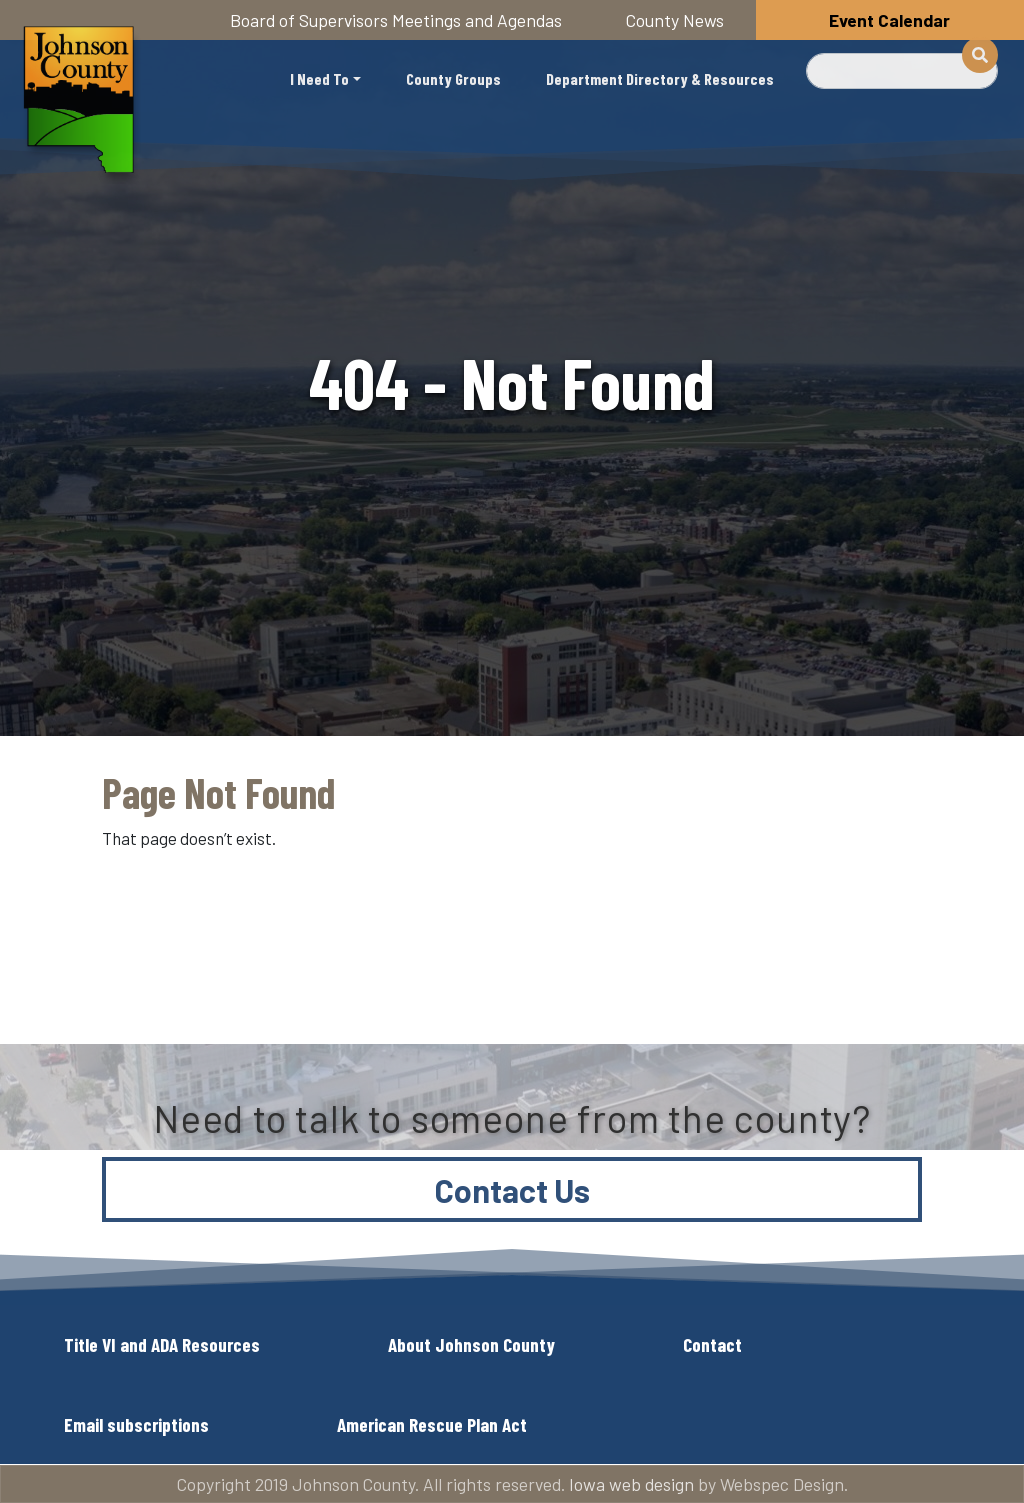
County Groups (453, 78)
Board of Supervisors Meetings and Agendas (396, 20)
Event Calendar (889, 20)
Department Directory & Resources (660, 78)
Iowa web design (631, 1484)
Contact (712, 1344)
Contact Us (512, 1190)
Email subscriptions (136, 1424)
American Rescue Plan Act (432, 1424)
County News (675, 20)
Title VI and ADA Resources (162, 1344)
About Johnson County (471, 1344)
